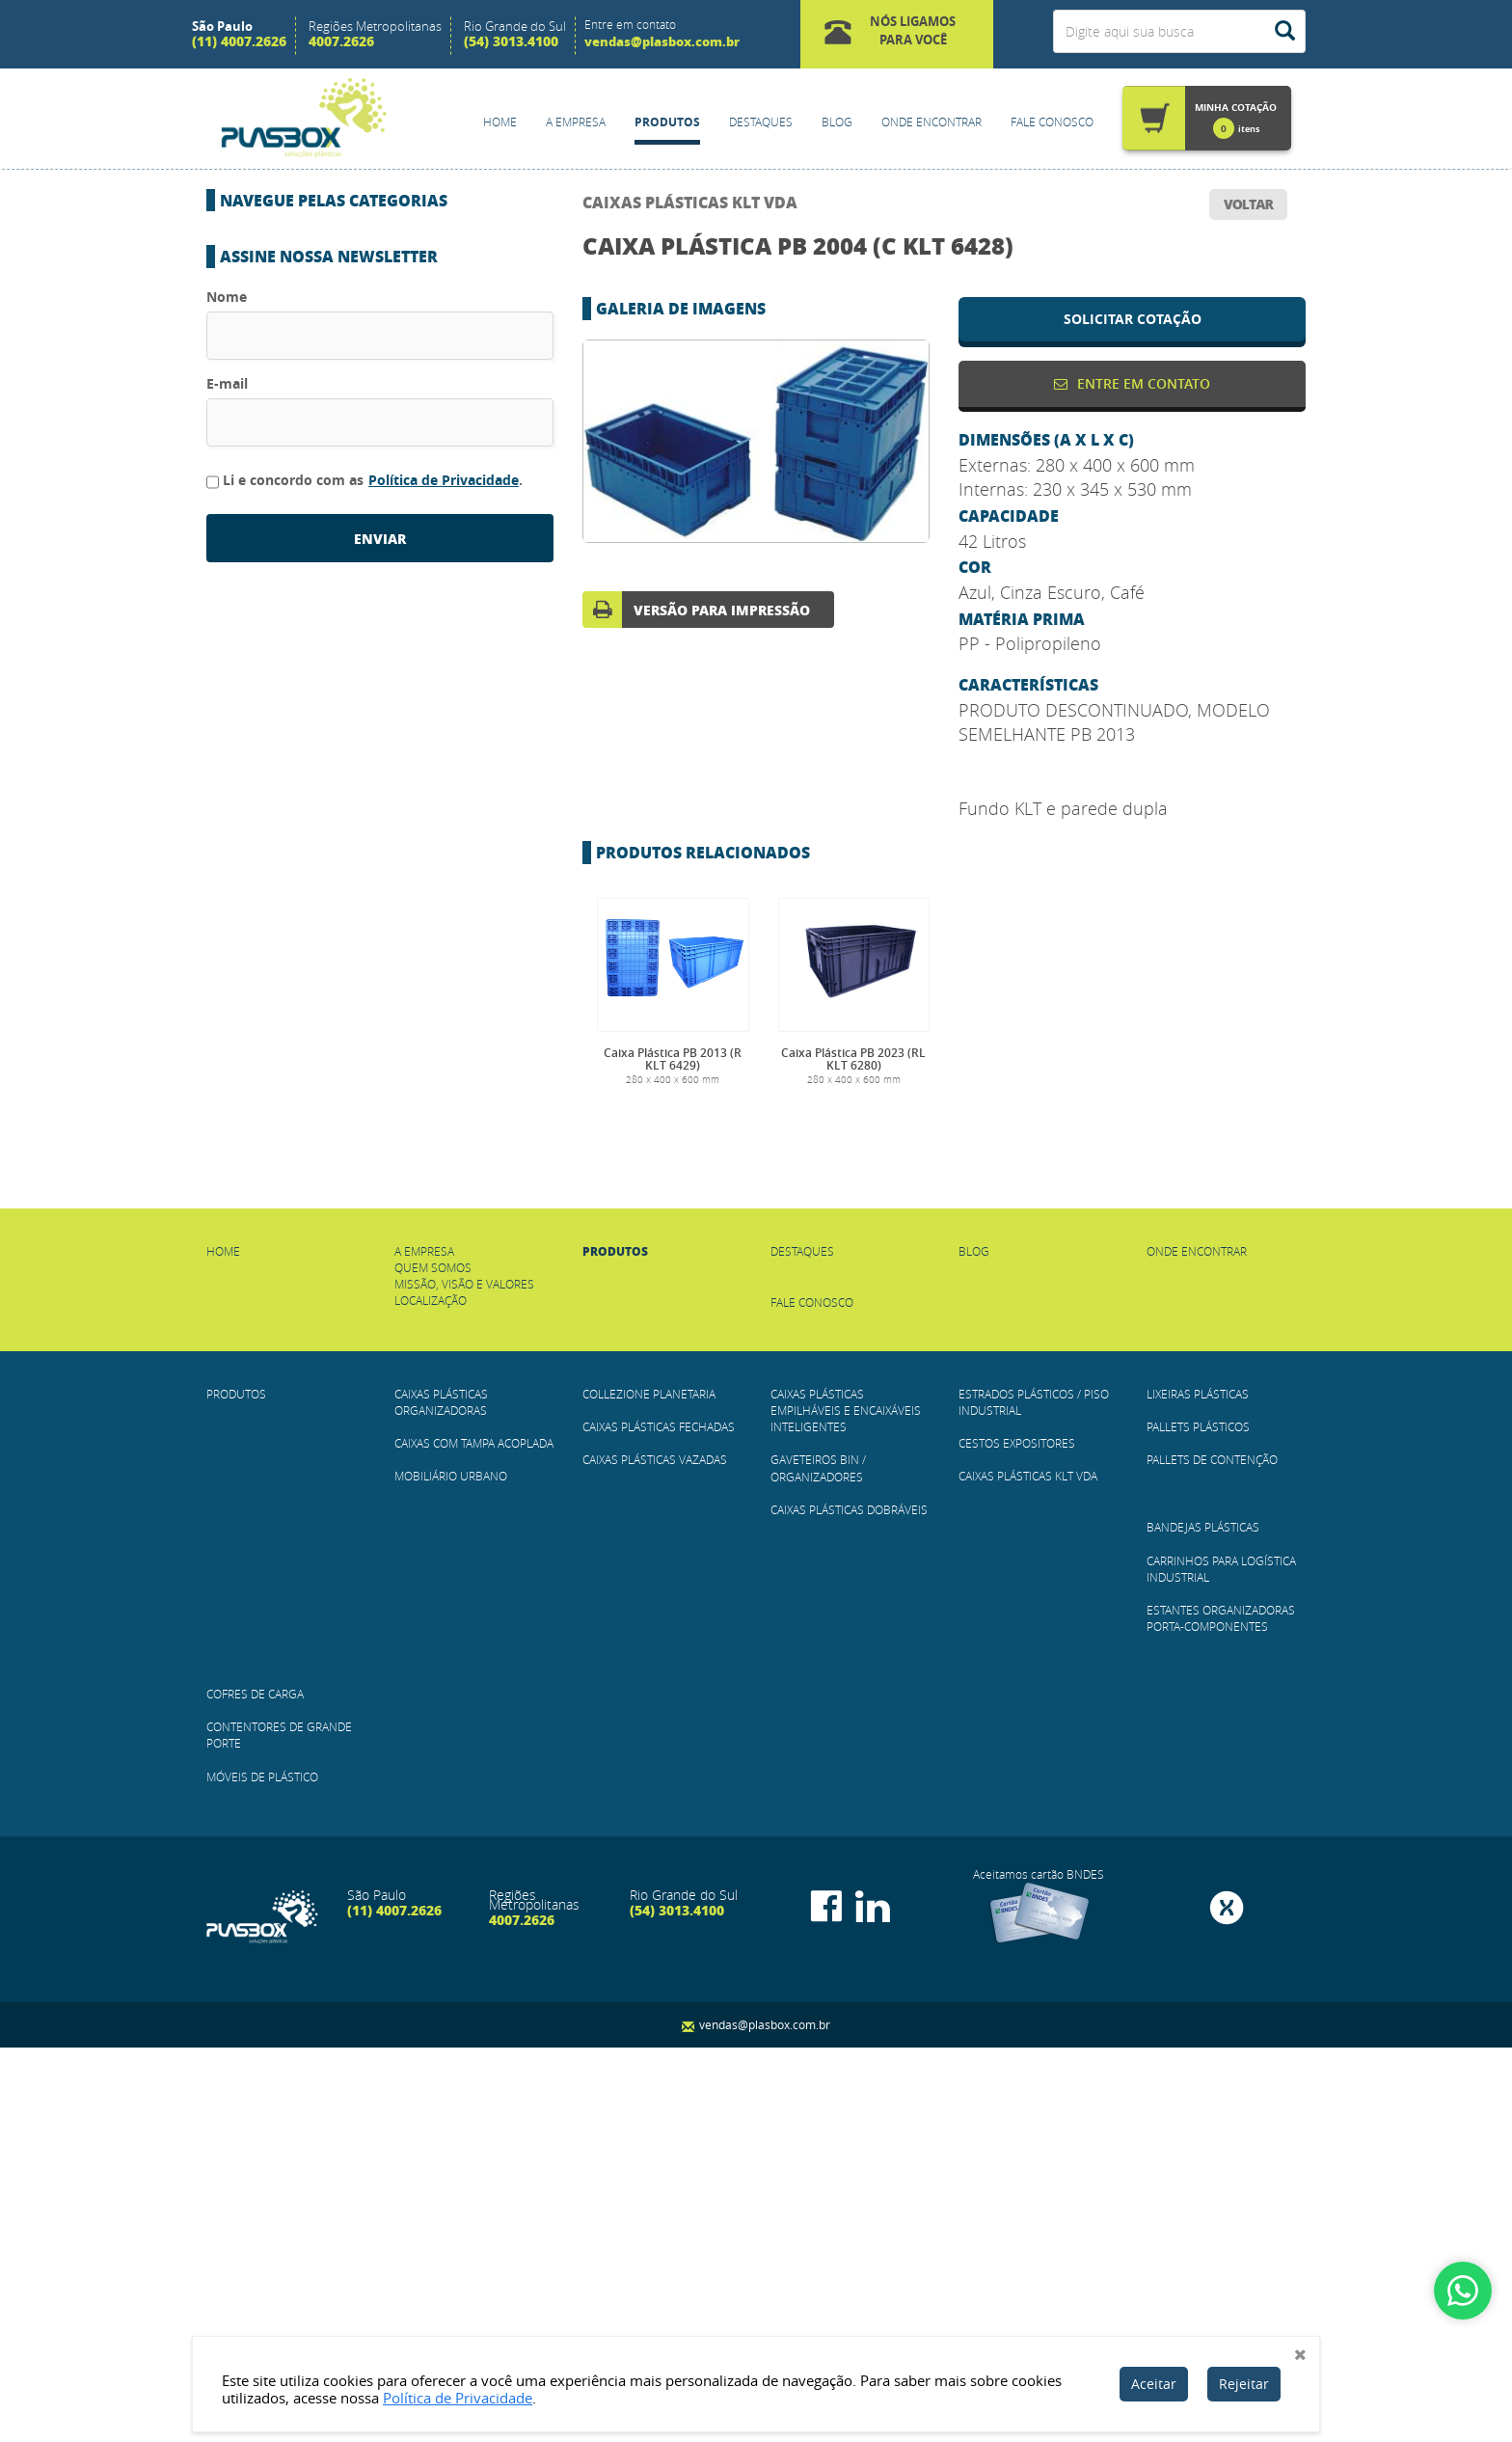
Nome (226, 1226)
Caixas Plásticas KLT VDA (689, 202)
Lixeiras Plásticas (286, 781)
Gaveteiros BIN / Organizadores (331, 570)
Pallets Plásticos (287, 823)
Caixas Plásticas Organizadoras (333, 251)
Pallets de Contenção (301, 866)
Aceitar (1153, 2383)
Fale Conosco (1052, 121)
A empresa (424, 1645)
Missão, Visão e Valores (464, 1678)
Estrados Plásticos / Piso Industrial (347, 655)
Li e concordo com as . (364, 1410)
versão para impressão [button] (722, 609)
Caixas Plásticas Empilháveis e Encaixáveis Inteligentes (845, 1804)
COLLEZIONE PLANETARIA (302, 379)
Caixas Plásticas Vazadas (309, 464)
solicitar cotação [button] (1133, 319)
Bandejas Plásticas (291, 908)
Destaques (761, 121)
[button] (897, 34)
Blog (837, 121)
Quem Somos (433, 1661)
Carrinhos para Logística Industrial (347, 951)
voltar (1248, 204)
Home (500, 121)
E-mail (227, 1313)
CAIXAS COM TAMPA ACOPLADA (319, 294)
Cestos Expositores (293, 697)
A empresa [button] (576, 121)
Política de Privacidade (443, 1409)
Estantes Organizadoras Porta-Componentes (377, 993)
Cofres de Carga (283, 1035)
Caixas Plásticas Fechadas (313, 421)
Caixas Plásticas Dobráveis (315, 612)
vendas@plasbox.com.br (662, 41)
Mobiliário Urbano (291, 336)
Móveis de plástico (291, 1119)
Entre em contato (1132, 383)
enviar (380, 1468)
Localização (430, 1694)
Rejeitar (1244, 2383)
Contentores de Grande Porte (328, 1077)
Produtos (667, 122)
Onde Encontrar (931, 121)
